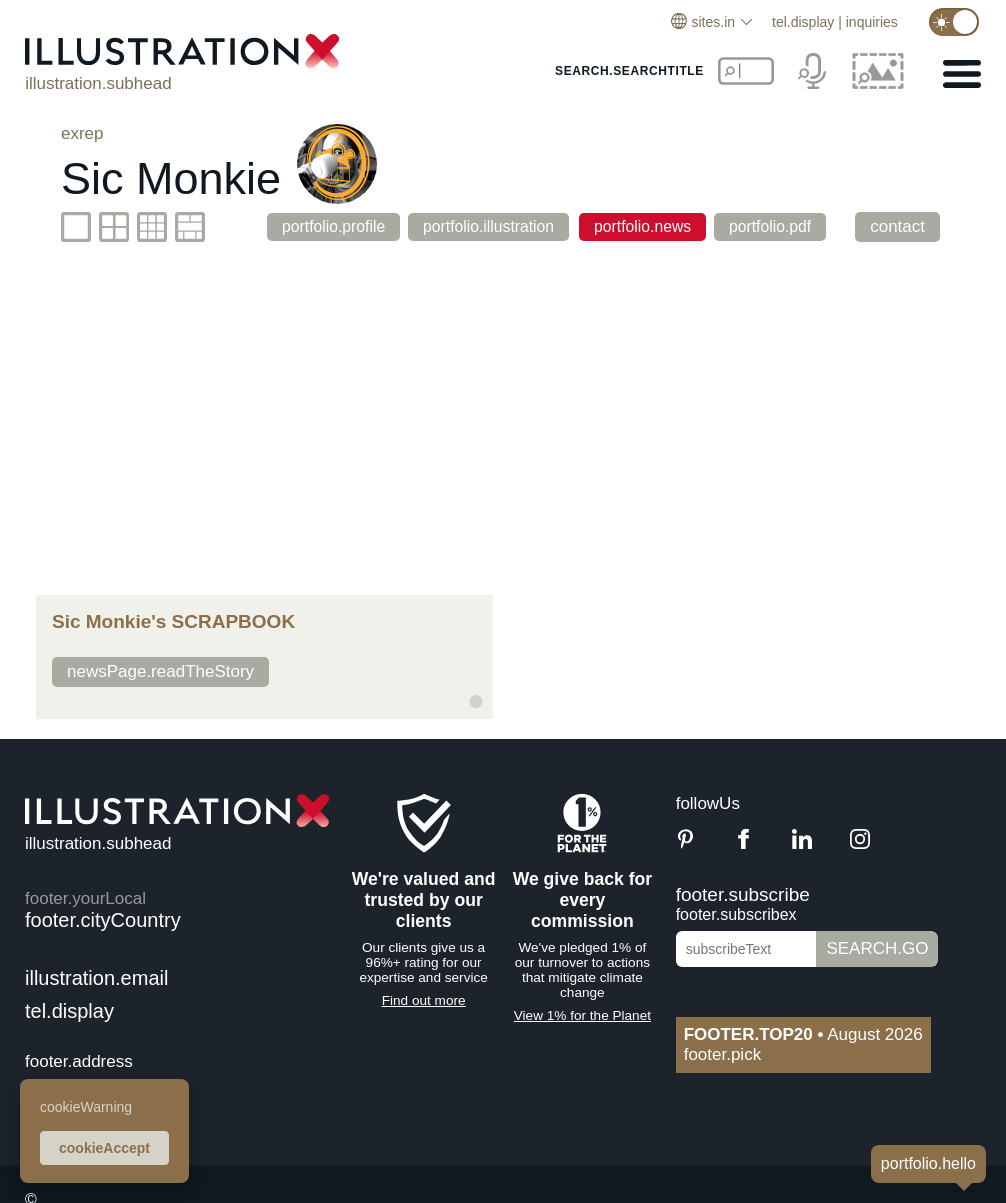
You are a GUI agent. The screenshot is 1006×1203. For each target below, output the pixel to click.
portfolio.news (643, 226)
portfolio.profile (314, 226)
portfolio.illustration (481, 226)
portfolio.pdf (780, 226)
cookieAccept (104, 1148)
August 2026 (803, 1034)
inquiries (872, 22)
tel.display (803, 22)
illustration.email (96, 978)
